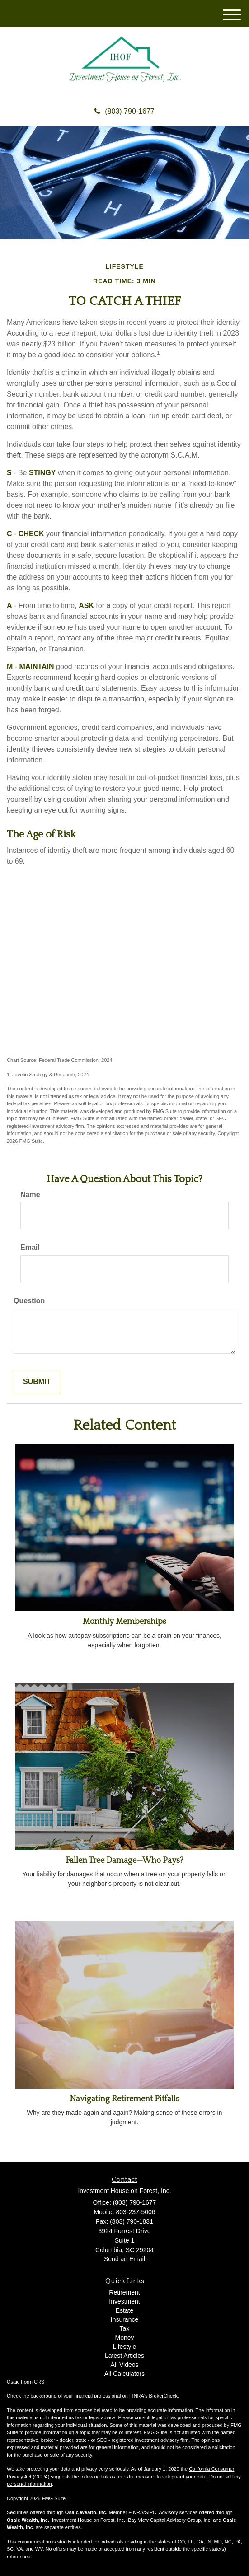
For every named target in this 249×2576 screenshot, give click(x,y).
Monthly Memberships (124, 1621)
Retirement (124, 2292)
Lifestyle (124, 2346)
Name (30, 1194)
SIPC (150, 2512)
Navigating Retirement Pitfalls (124, 2099)
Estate (125, 2310)
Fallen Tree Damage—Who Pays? (124, 1860)
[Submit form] (37, 1382)
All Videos (124, 2364)
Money (124, 2337)
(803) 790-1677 (124, 111)
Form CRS (32, 2381)
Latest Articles (124, 2355)
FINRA (135, 2512)
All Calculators (124, 2373)
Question (29, 1300)
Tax (125, 2328)
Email (30, 1247)
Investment (124, 2301)
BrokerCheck (163, 2395)
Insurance (124, 2319)
